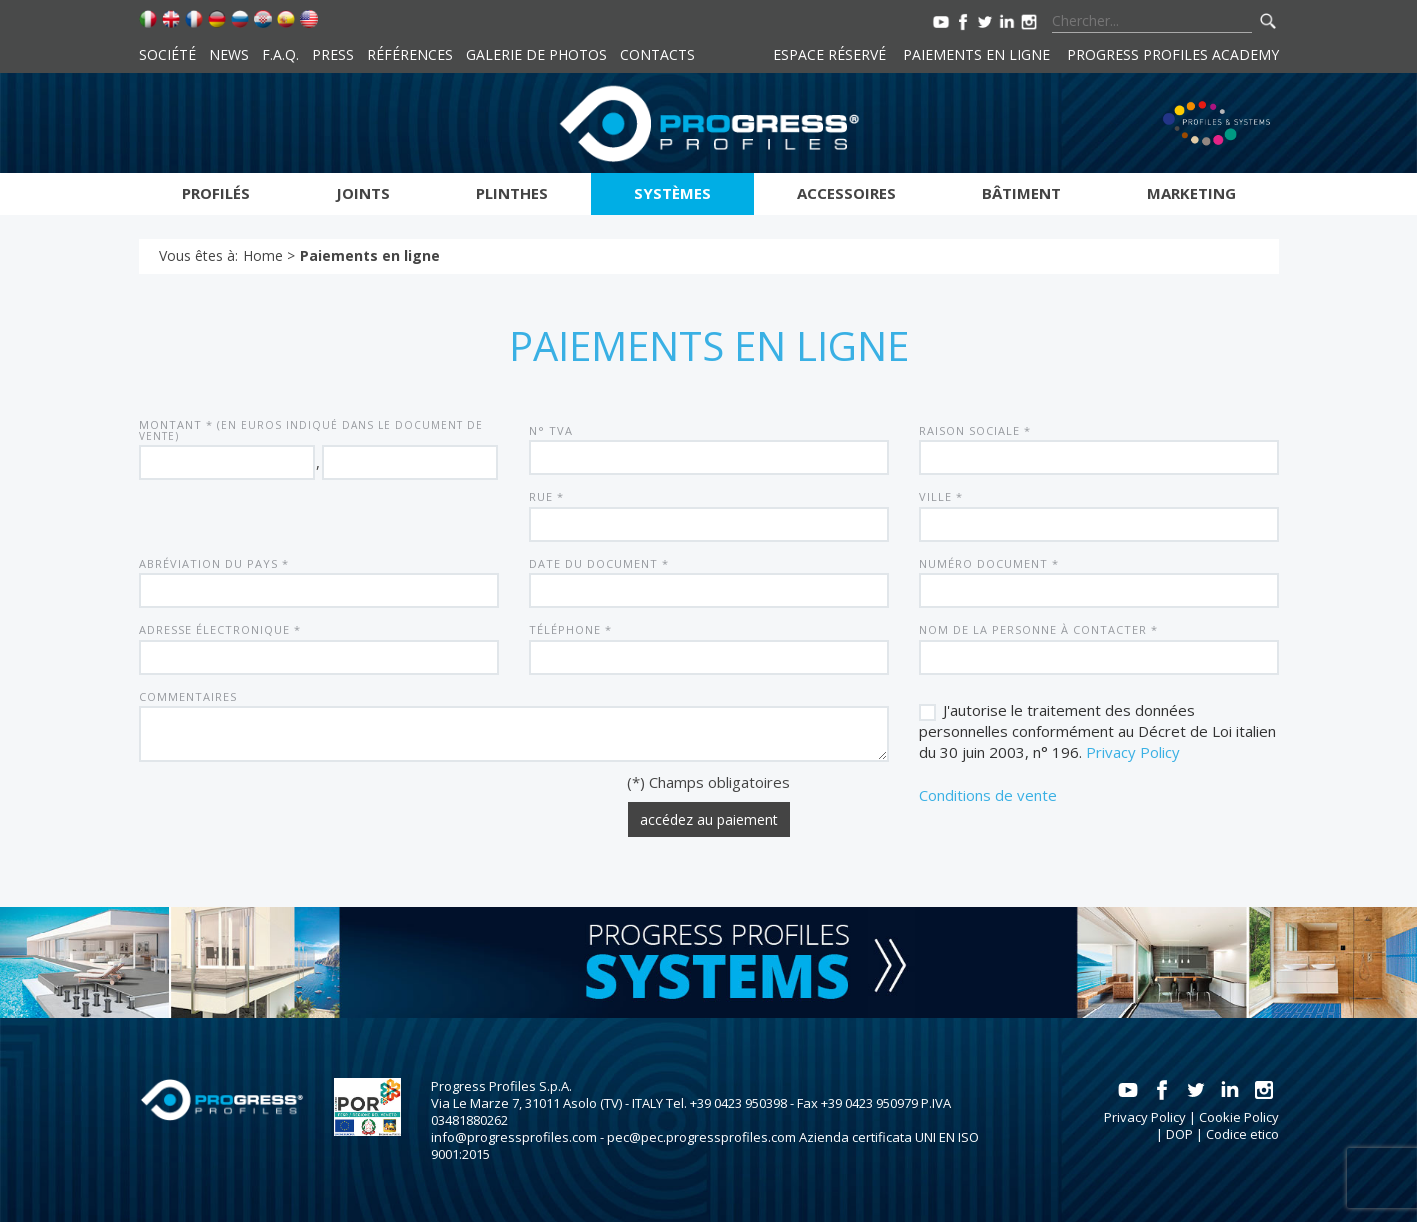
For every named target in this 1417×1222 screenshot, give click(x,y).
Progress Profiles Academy (1173, 54)
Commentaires (188, 696)
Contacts (657, 54)
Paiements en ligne (976, 54)
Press (333, 54)
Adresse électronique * (220, 629)
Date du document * (599, 563)
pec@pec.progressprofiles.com (701, 1137)
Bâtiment (1021, 193)
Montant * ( (311, 430)
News (229, 54)
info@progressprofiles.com (514, 1137)
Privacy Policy (1133, 752)
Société (167, 54)
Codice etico (1242, 1134)
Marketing (1191, 193)
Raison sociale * (975, 430)
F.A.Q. (280, 54)
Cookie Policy (1239, 1117)
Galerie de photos (536, 54)
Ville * (941, 496)
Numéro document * (989, 563)
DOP (1179, 1134)
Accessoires (846, 193)
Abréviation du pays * (214, 563)
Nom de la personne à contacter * (1038, 629)
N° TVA (551, 430)
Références (410, 54)
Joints (363, 193)
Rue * (546, 496)
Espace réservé (829, 54)
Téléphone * (570, 629)
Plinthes (512, 193)
